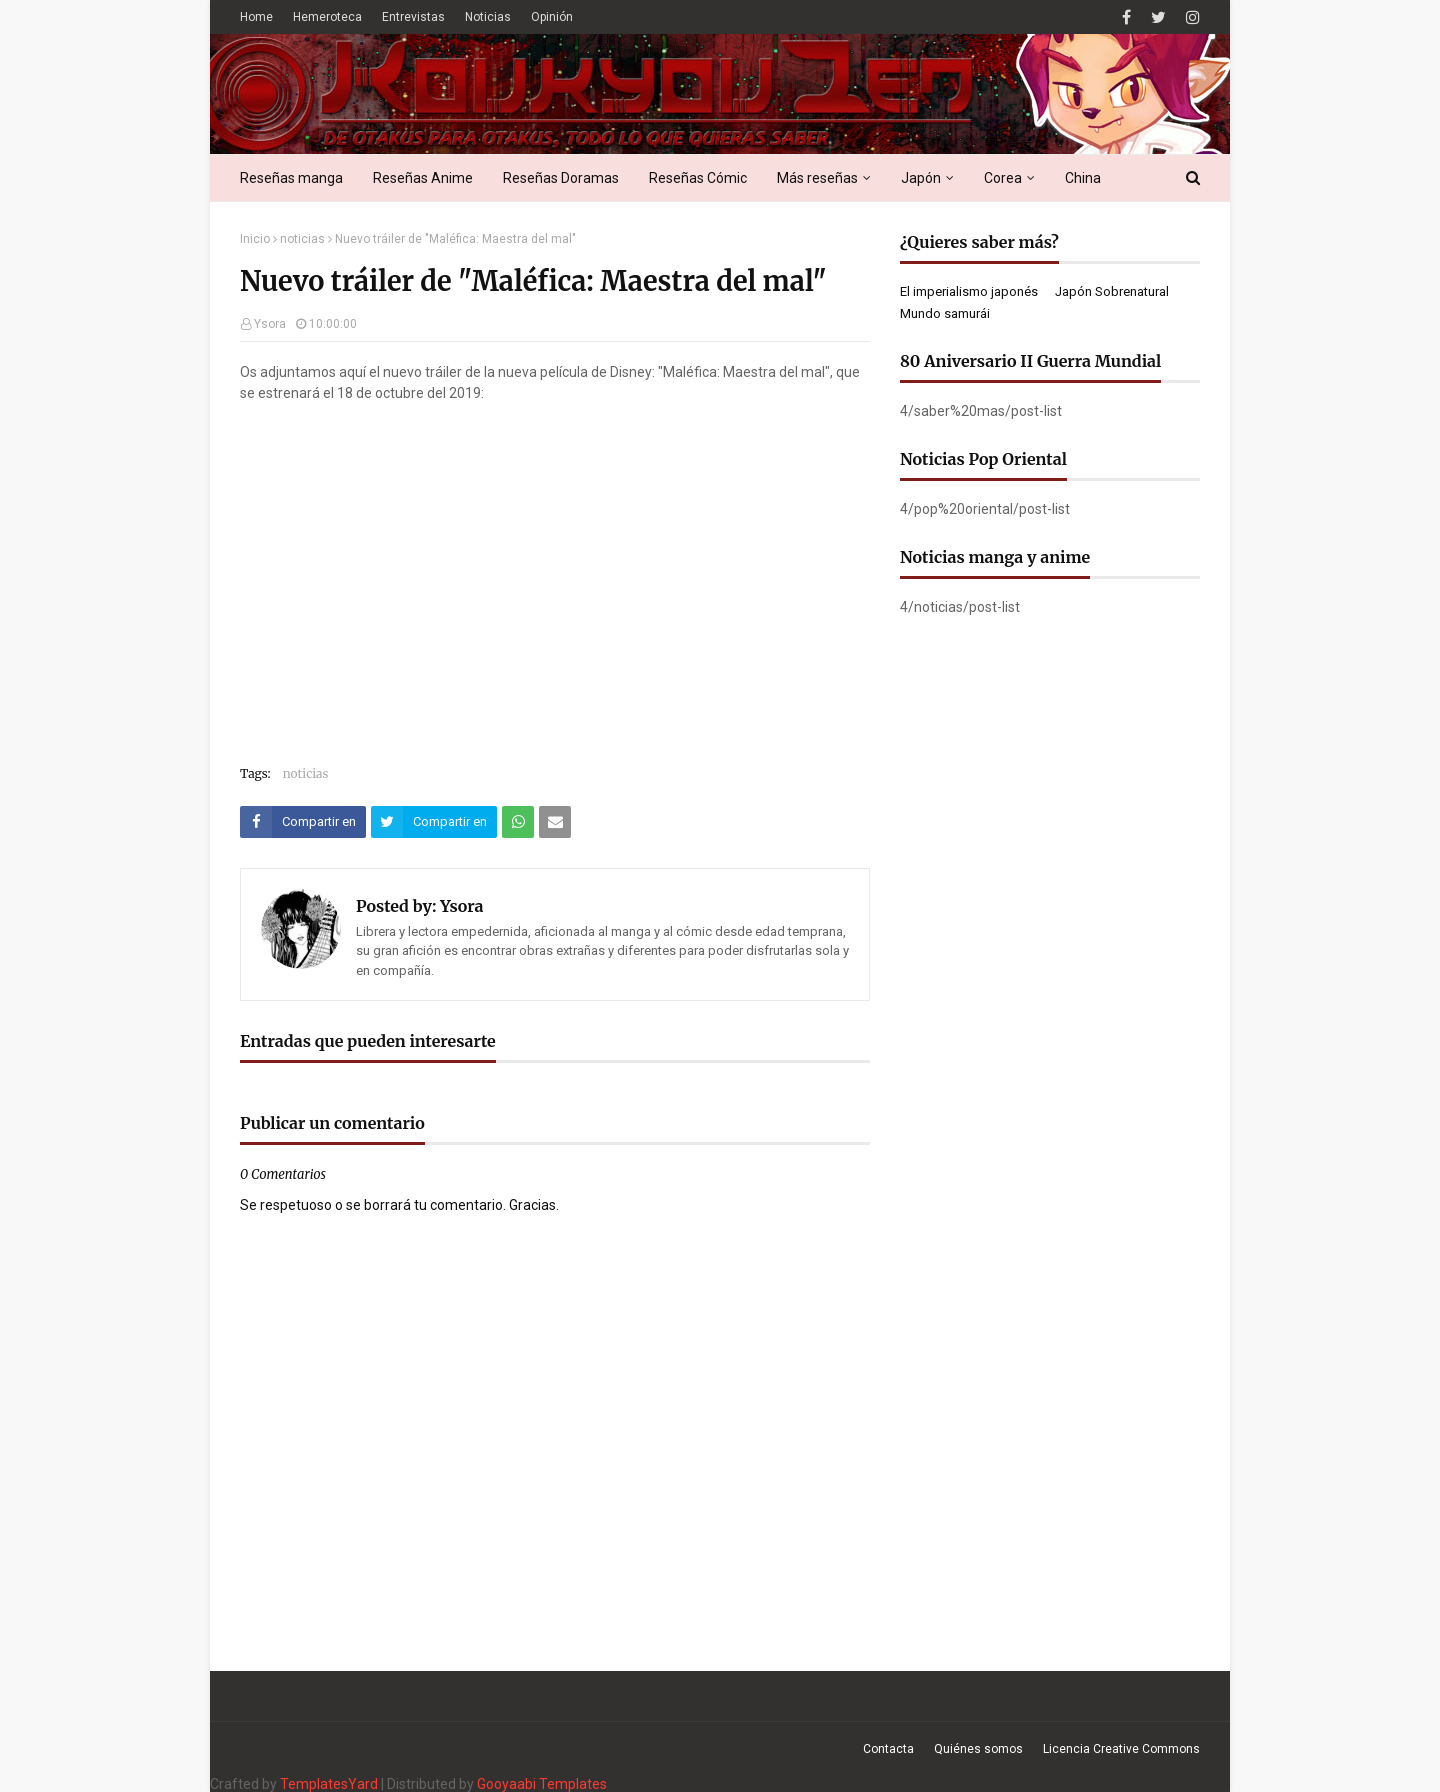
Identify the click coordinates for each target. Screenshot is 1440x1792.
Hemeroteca (327, 17)
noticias (302, 239)
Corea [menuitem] (1003, 178)
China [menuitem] (1083, 178)
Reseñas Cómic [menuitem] (698, 178)
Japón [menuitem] (921, 178)
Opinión (552, 17)
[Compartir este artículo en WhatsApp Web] (518, 822)
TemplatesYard (329, 1784)
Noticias (488, 17)
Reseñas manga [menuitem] (291, 178)
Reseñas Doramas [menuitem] (561, 178)
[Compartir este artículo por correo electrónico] (555, 822)
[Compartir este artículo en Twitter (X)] (434, 822)
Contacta (888, 1749)
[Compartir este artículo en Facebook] (303, 822)
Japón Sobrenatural (1112, 291)
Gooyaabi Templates (542, 1784)
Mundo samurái (945, 313)
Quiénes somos (978, 1749)
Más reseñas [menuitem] (817, 178)
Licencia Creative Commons (1121, 1749)
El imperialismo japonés (969, 291)
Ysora (270, 324)
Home (256, 17)
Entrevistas (413, 17)
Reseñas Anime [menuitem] (423, 178)
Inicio (255, 239)
